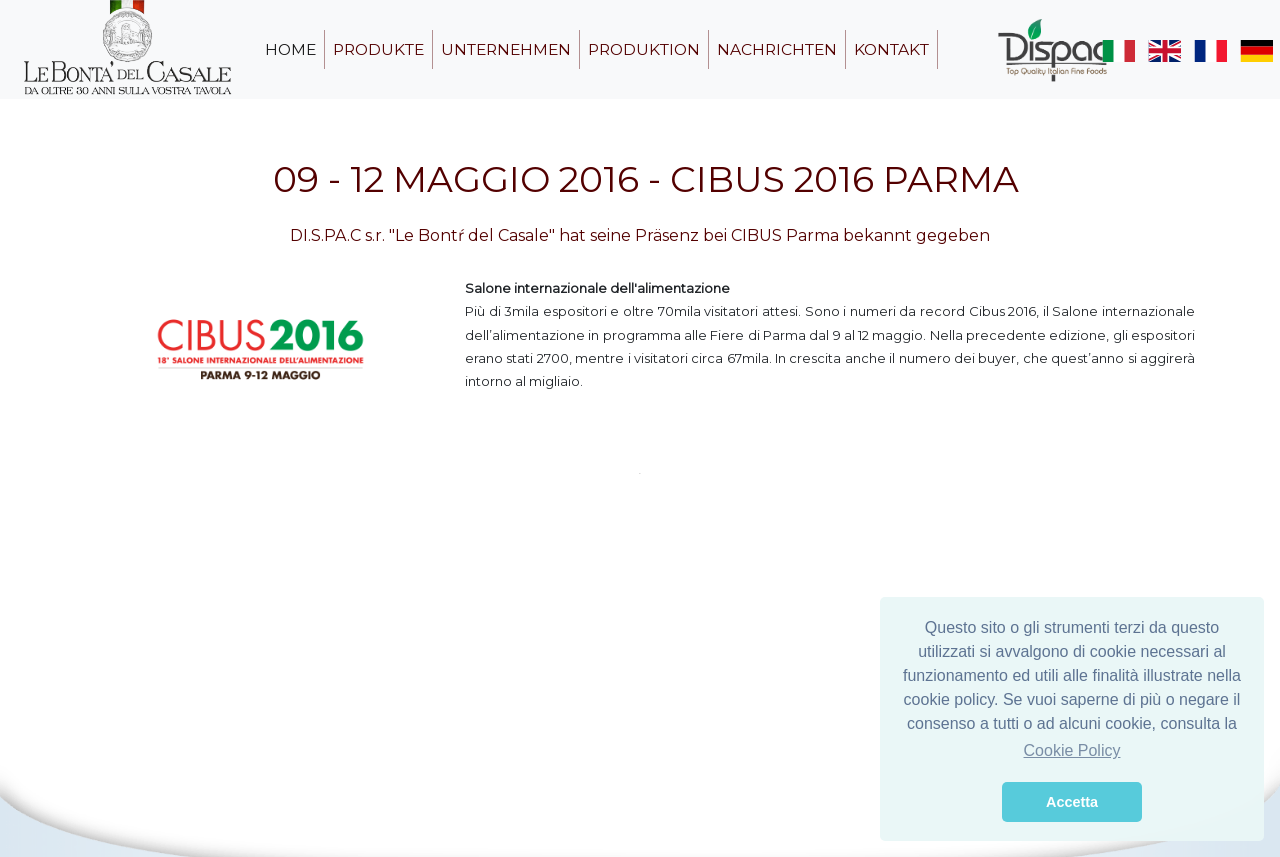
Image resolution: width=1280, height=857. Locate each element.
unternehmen (506, 49)
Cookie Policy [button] (1072, 750)
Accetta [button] (1072, 802)
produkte (378, 49)
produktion (644, 49)
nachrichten (777, 49)
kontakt (891, 49)
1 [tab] (640, 473)
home (290, 49)
